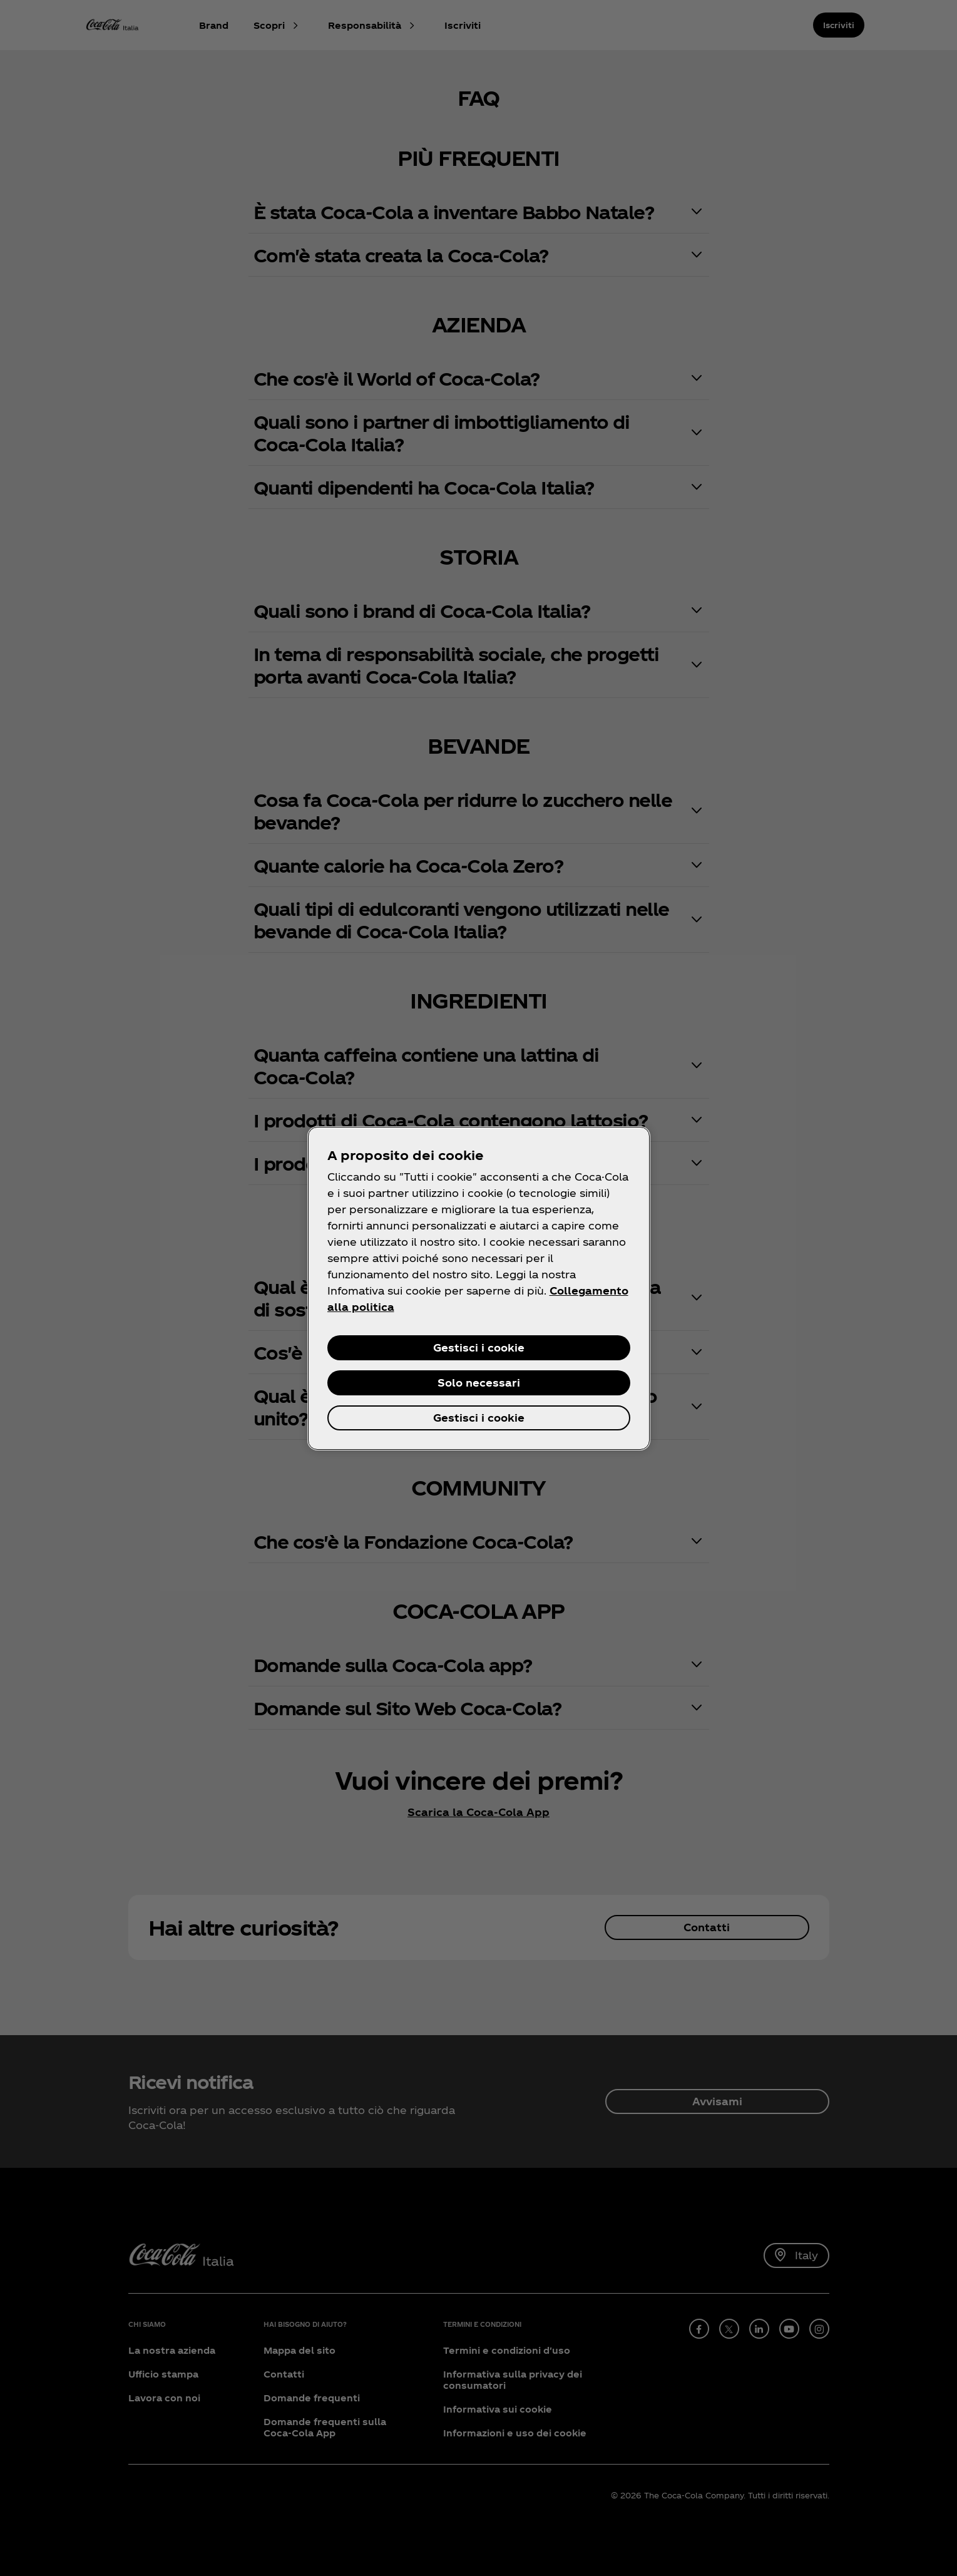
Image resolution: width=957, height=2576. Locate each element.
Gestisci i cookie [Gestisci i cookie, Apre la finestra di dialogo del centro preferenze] (479, 1418)
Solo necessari (479, 1382)
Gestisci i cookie (479, 1347)
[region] (478, 1288)
